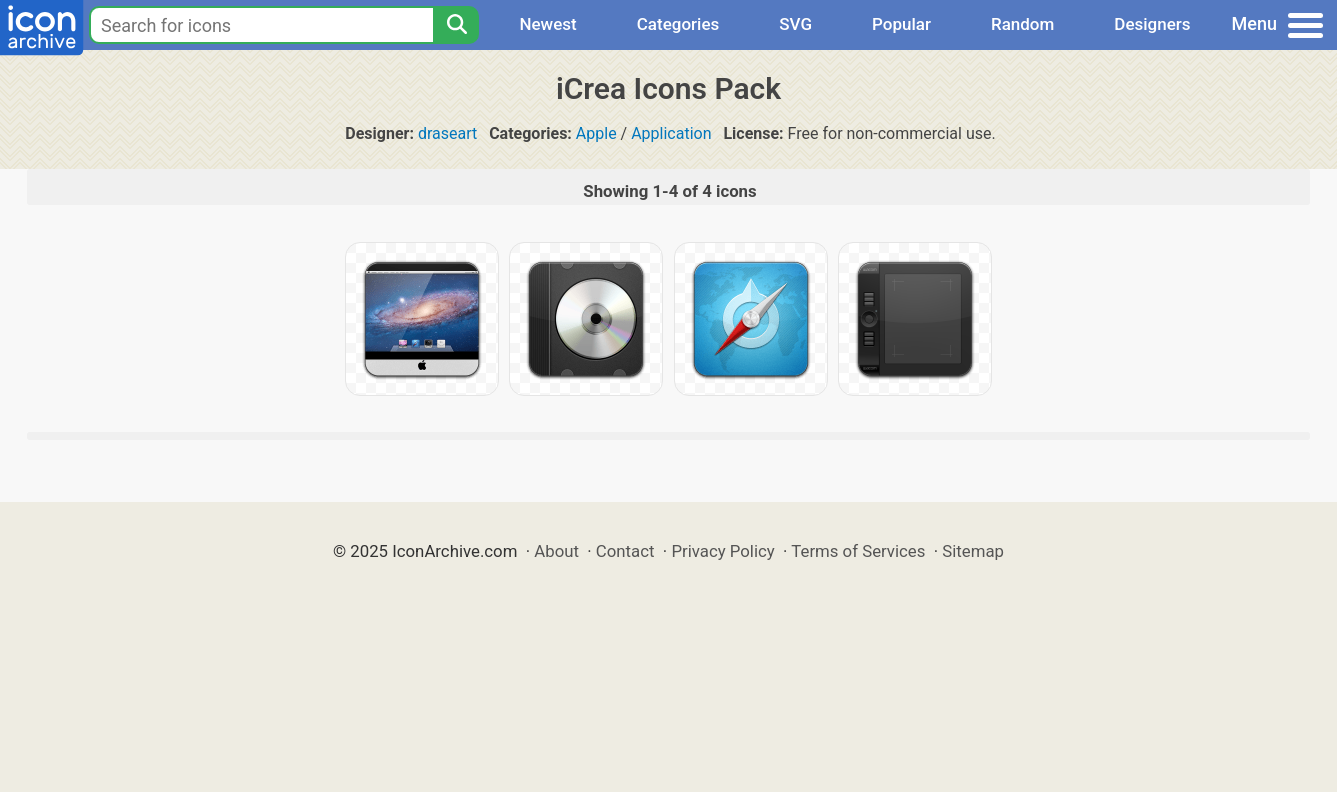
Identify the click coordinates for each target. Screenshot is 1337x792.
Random (1022, 24)
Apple (596, 133)
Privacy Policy (722, 551)
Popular (901, 24)
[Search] (456, 25)
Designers (1152, 24)
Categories (678, 24)
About (556, 551)
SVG (795, 24)
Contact (625, 551)
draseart (447, 133)
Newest (547, 24)
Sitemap (973, 551)
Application (671, 133)
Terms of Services (858, 551)
